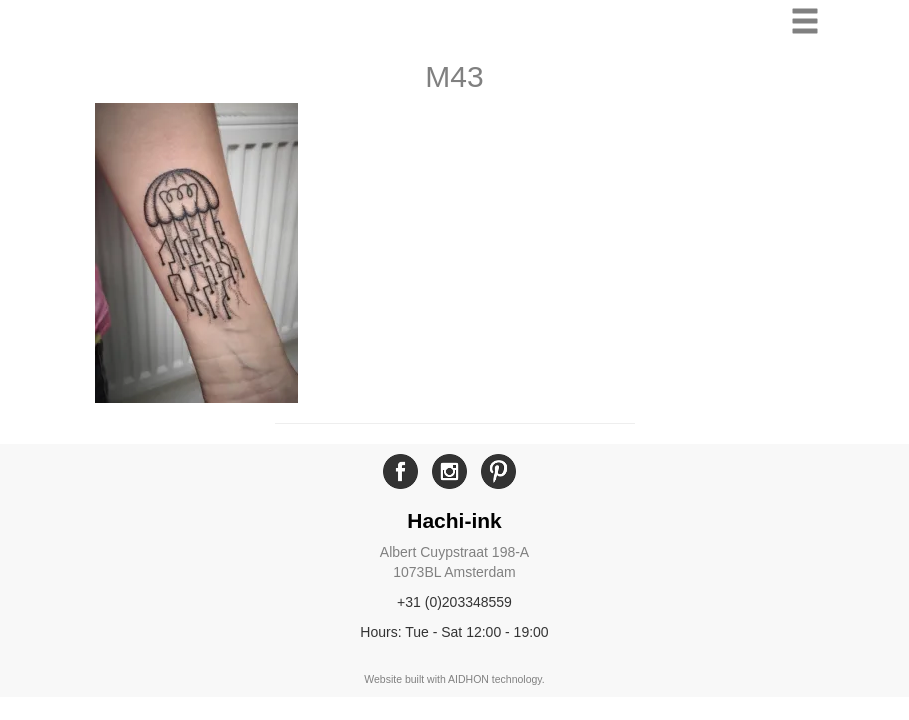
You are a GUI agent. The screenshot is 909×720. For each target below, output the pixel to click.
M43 (454, 76)
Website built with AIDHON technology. (454, 679)
